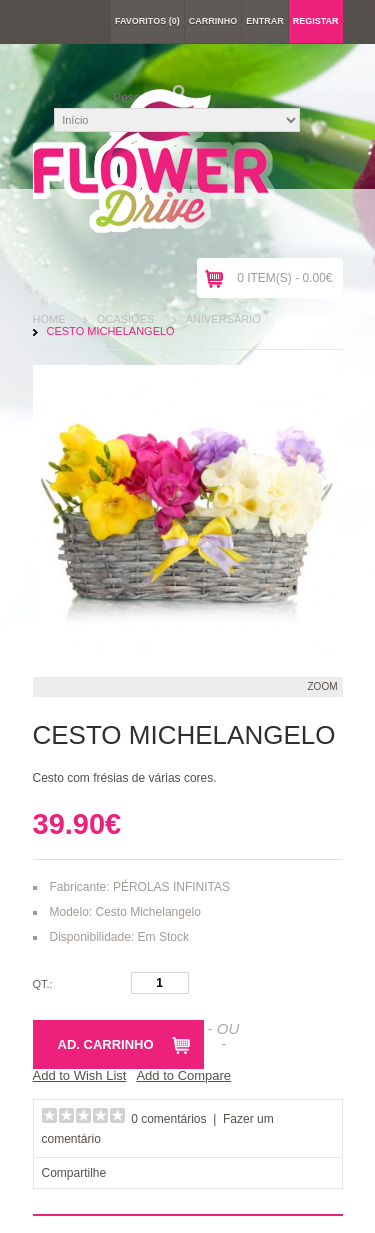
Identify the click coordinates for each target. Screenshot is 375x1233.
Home (49, 319)
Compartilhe (74, 1173)
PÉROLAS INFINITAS (171, 887)
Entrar (265, 21)
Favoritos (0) (147, 21)
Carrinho (213, 21)
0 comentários (168, 1119)
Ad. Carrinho (106, 1044)
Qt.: (43, 984)
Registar (316, 21)
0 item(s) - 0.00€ (284, 278)
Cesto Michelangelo (111, 331)
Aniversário (223, 319)
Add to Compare (183, 1075)
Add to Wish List (80, 1075)
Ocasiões (125, 319)
